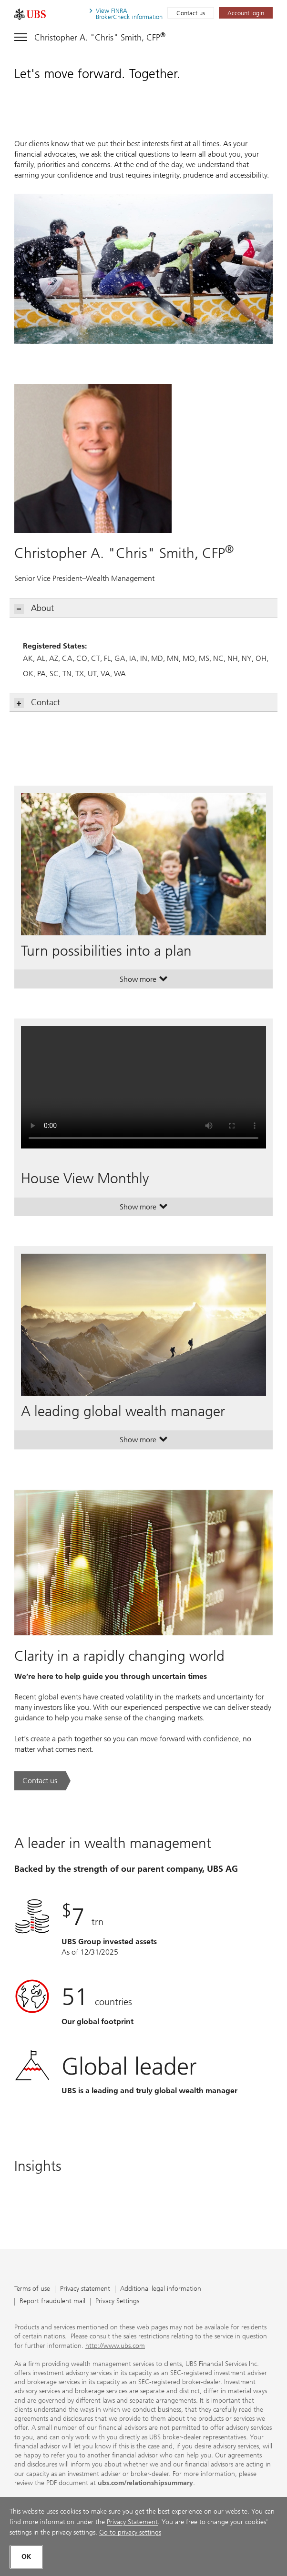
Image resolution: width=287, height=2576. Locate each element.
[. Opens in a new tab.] (30, 14)
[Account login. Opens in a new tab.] (246, 13)
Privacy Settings (117, 2301)
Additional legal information (160, 2289)
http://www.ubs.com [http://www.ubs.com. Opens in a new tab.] (115, 2346)
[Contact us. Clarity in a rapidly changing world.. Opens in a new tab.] (42, 1780)
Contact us (190, 13)
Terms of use (32, 2289)
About (34, 608)
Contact (37, 702)
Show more (144, 981)
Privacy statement (85, 2289)
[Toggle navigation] (89, 35)
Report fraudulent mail (52, 2301)
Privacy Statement (132, 2522)
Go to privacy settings (130, 2532)
